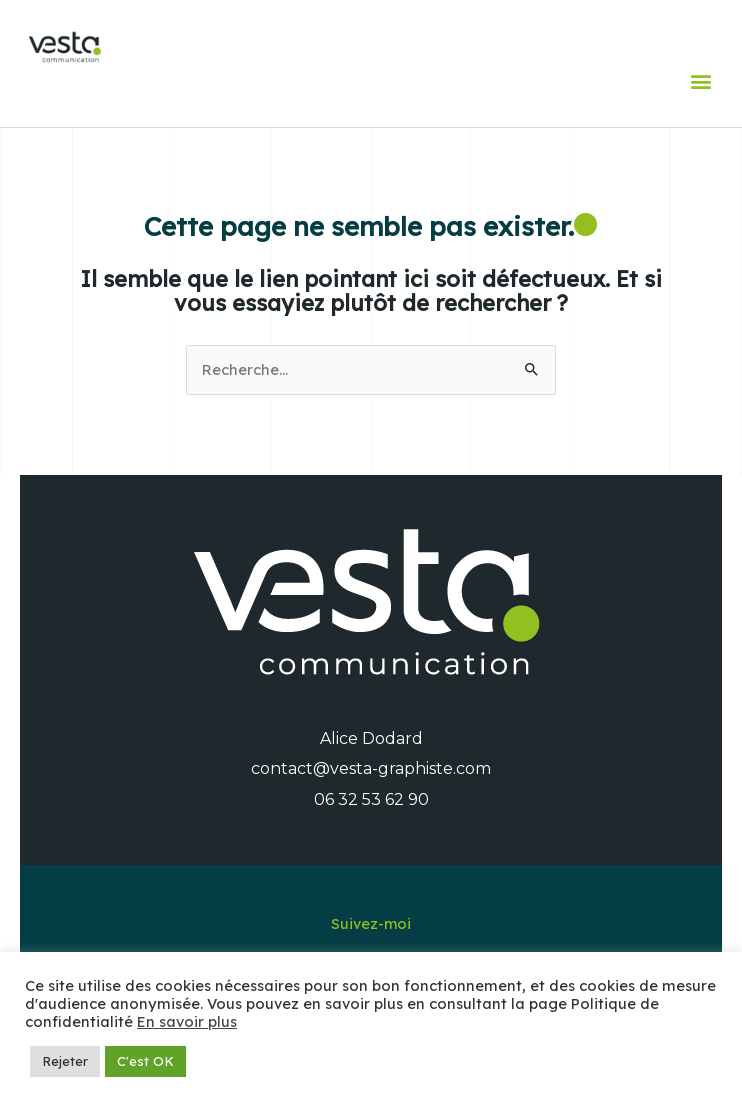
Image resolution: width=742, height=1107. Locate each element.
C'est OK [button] (145, 1061)
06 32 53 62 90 (371, 799)
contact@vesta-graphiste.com (371, 768)
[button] (700, 80)
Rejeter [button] (65, 1061)
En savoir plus (187, 1021)
